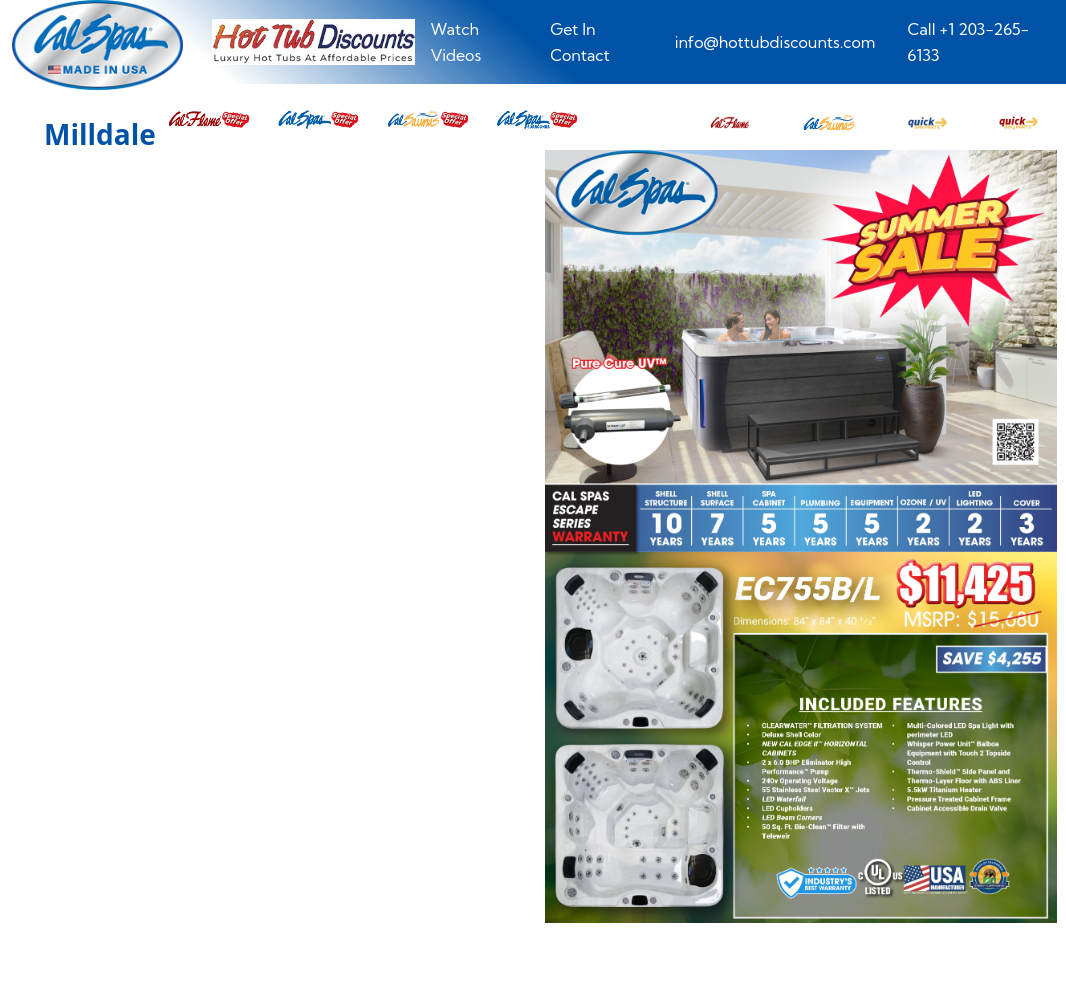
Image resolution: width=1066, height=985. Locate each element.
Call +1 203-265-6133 (969, 42)
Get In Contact (580, 42)
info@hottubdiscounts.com (775, 42)
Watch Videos (456, 42)
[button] (729, 117)
